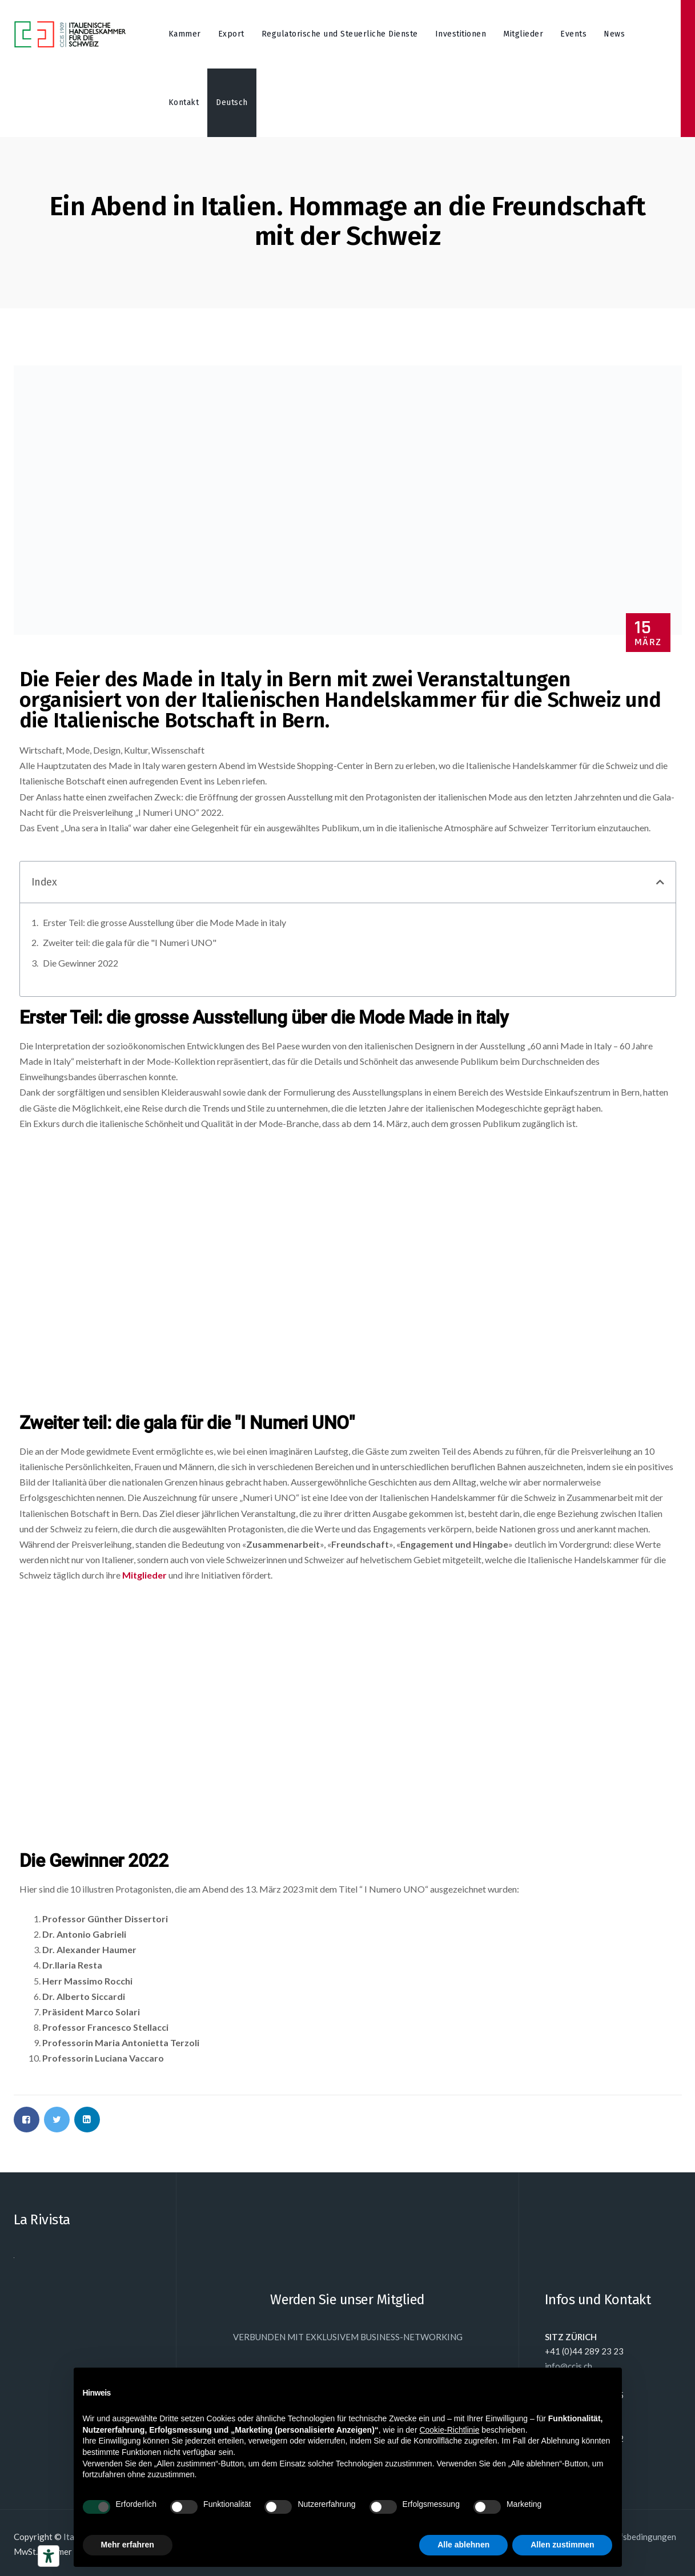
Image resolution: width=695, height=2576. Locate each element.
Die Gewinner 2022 (80, 962)
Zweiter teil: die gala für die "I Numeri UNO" (129, 942)
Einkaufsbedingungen (635, 2536)
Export (231, 34)
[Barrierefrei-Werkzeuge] (48, 2556)
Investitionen (461, 34)
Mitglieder (523, 34)
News (614, 34)
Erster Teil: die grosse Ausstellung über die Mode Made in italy (164, 922)
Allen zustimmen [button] (562, 2544)
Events (573, 34)
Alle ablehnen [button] (463, 2544)
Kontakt (183, 102)
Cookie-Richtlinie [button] (449, 2429)
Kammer (184, 34)
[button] (660, 882)
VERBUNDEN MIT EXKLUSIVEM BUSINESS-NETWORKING (348, 2337)
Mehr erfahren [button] (127, 2544)
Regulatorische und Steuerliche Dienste (340, 34)
